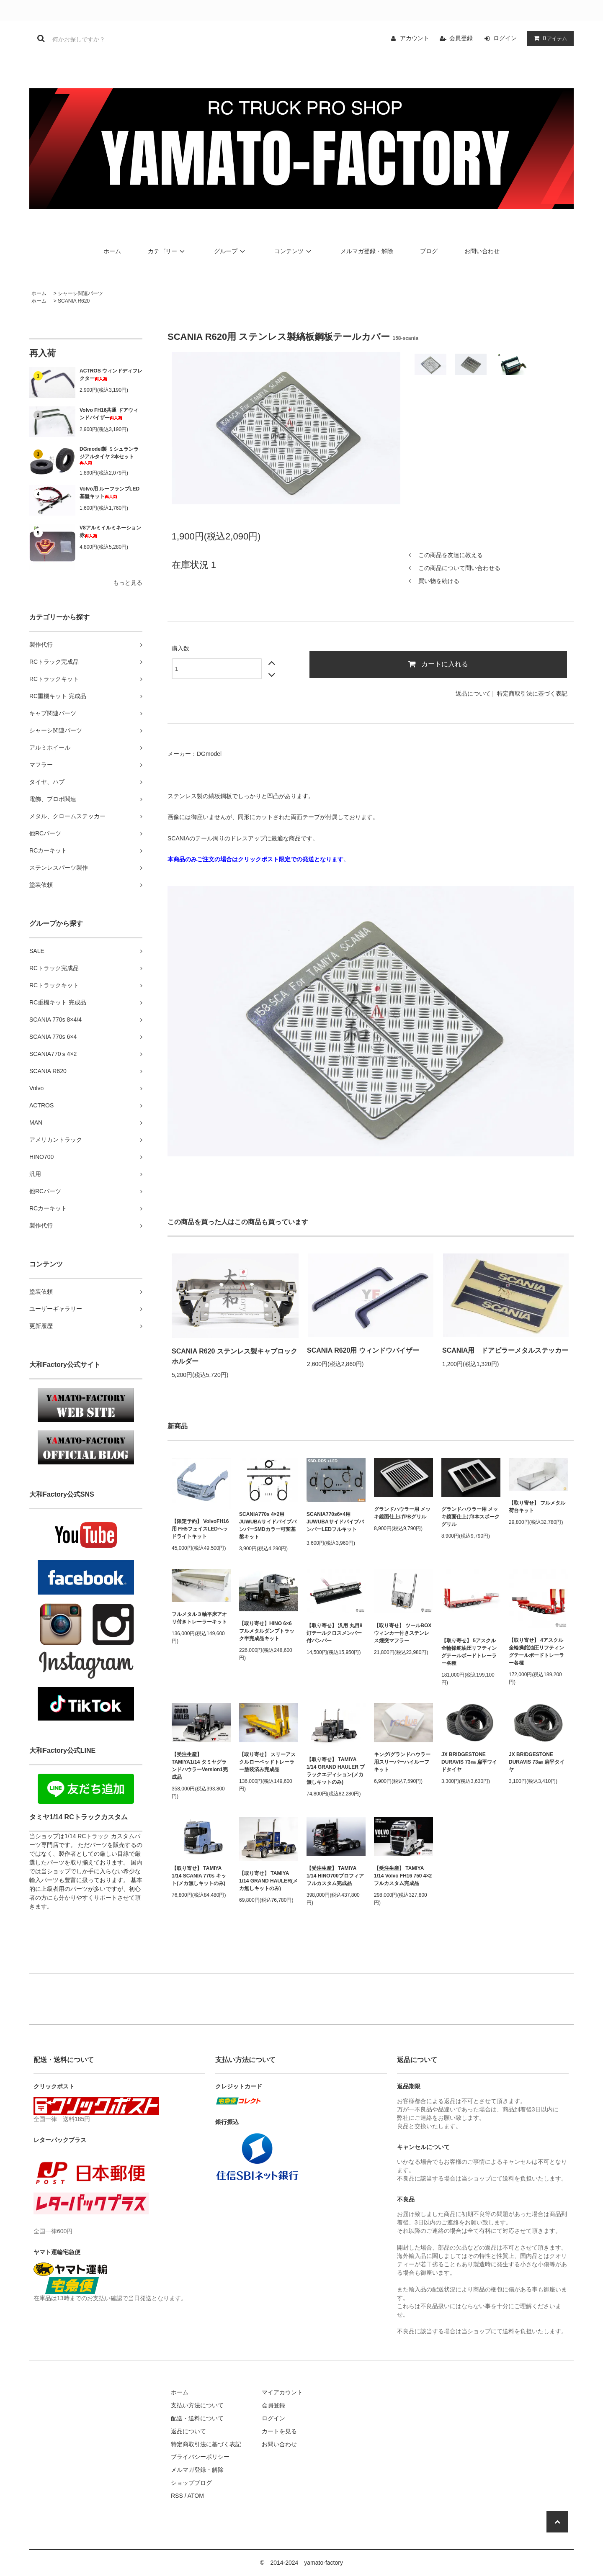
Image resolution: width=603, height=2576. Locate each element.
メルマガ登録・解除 (366, 251)
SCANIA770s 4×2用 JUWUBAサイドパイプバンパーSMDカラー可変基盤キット (267, 1525)
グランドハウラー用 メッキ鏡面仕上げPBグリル (402, 1513)
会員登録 (461, 38)
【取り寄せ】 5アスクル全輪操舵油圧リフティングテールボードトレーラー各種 (469, 1652)
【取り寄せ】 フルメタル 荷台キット (537, 1506)
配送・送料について (197, 2418)
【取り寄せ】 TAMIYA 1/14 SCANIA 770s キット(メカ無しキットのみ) (199, 1875)
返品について (473, 693)
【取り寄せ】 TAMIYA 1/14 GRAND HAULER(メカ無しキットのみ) (268, 1880)
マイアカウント (282, 2392)
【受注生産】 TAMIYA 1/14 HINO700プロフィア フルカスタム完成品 (335, 1875)
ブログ (429, 251)
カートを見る (279, 2431)
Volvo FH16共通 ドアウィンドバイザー (109, 414)
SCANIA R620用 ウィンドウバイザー (363, 1350)
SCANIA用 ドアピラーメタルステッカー (505, 1350)
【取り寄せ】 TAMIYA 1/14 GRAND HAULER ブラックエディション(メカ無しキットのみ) (336, 1771)
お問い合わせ (482, 251)
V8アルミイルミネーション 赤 (110, 531)
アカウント (414, 38)
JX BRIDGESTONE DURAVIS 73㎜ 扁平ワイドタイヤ (469, 1762)
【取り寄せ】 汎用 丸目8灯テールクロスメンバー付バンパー (334, 1633)
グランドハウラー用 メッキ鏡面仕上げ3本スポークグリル (470, 1516)
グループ (230, 251)
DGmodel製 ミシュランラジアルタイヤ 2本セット (109, 455)
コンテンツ (294, 251)
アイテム (548, 38)
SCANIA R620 (74, 301)
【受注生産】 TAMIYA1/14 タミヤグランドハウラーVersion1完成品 (200, 1766)
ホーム (112, 251)
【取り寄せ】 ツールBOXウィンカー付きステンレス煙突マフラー (402, 1633)
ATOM (196, 2495)
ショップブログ (191, 2482)
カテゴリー (167, 251)
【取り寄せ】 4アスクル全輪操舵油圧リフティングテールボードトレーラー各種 (536, 1651)
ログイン (505, 38)
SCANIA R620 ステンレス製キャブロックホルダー (234, 1356)
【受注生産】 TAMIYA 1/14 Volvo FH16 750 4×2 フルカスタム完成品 (403, 1875)
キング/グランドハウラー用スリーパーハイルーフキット (402, 1762)
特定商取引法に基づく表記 (532, 693)
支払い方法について (197, 2405)
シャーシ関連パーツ (80, 293)
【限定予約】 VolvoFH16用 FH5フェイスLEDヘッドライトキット (200, 1528)
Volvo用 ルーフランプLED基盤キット (109, 492)
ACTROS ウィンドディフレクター (111, 374)
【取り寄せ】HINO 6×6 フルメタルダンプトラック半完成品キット (266, 1631)
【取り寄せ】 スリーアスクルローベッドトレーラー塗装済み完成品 (267, 1762)
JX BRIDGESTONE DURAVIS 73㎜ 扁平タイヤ (536, 1762)
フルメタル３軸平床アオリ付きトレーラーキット (199, 1618)
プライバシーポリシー (200, 2456)
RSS (177, 2495)
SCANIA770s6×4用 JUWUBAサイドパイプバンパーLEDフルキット (335, 1523)
